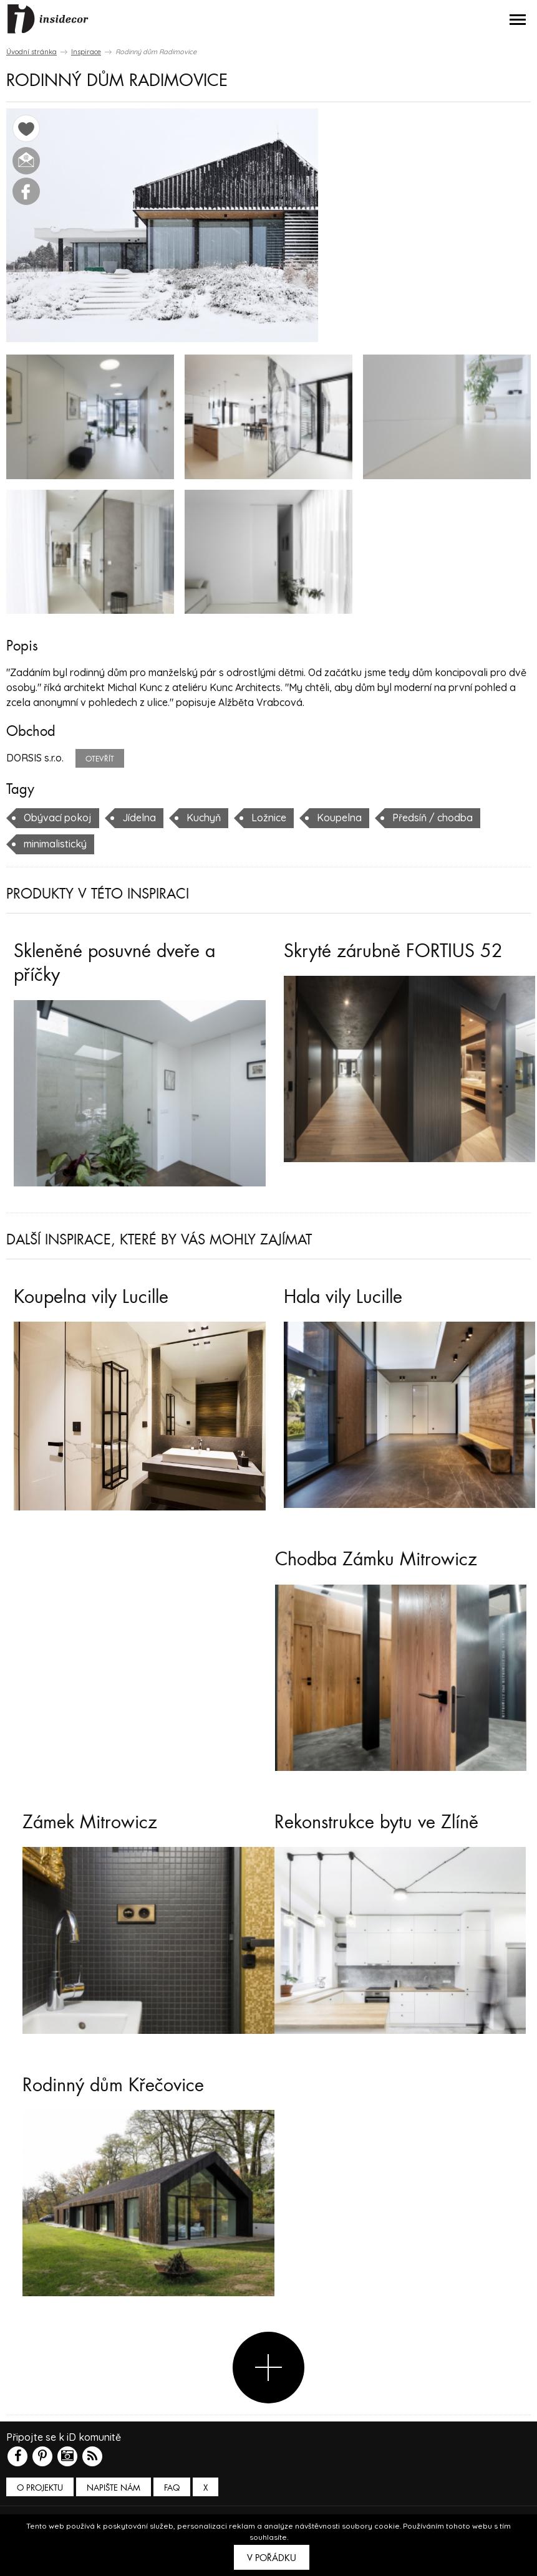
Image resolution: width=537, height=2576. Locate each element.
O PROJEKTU (40, 2488)
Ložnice (268, 817)
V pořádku (271, 2558)
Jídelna (139, 817)
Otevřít (99, 759)
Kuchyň (203, 817)
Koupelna (339, 817)
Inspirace (86, 51)
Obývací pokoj (58, 817)
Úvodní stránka (31, 51)
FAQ (172, 2488)
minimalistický (55, 843)
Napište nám (113, 2488)
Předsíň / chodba (432, 817)
